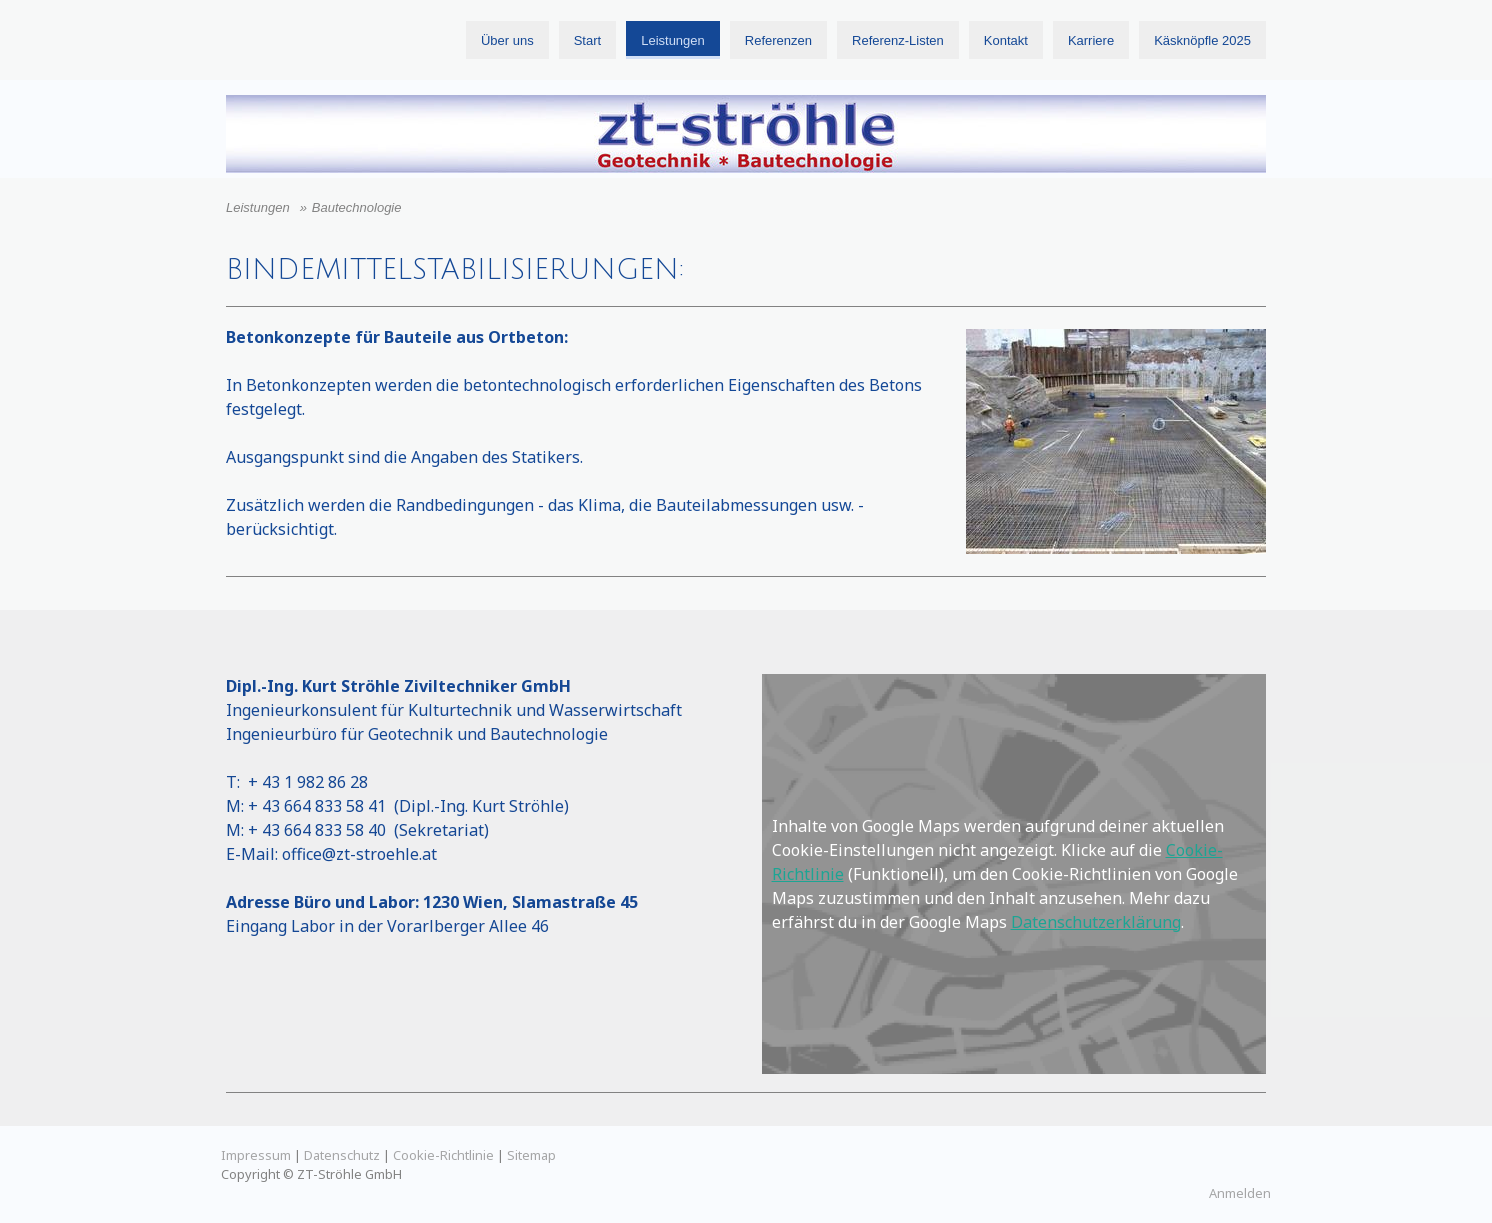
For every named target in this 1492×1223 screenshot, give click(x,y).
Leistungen (673, 40)
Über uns (507, 40)
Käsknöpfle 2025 (1202, 40)
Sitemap (531, 1155)
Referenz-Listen (898, 40)
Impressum (256, 1155)
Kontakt (1006, 40)
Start (587, 40)
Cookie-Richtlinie (443, 1155)
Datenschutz (342, 1155)
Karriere (1091, 40)
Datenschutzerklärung (1096, 922)
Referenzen (778, 40)
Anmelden (1240, 1193)
